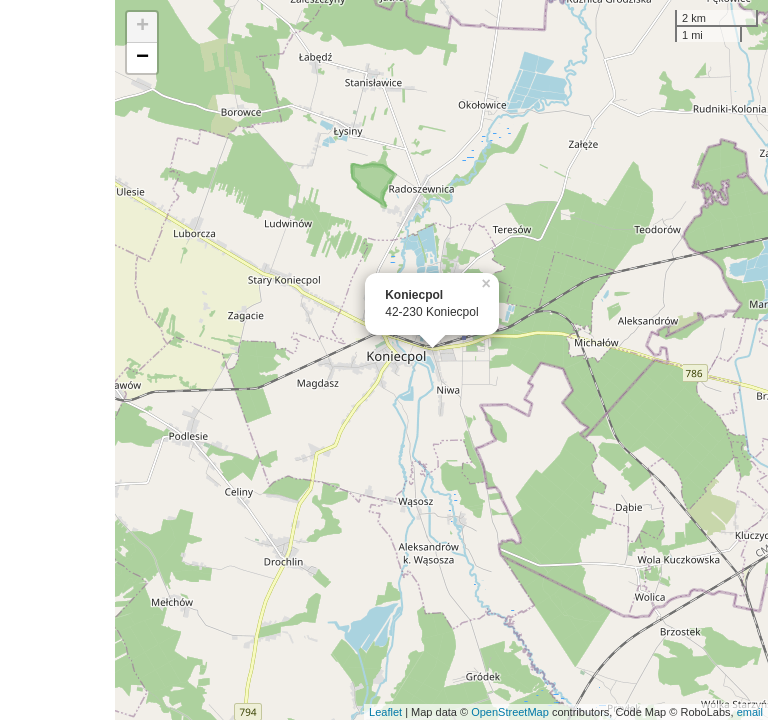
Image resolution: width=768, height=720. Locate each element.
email (750, 712)
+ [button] (142, 27)
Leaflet (385, 712)
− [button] (142, 58)
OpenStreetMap (510, 712)
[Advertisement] (57, 360)
